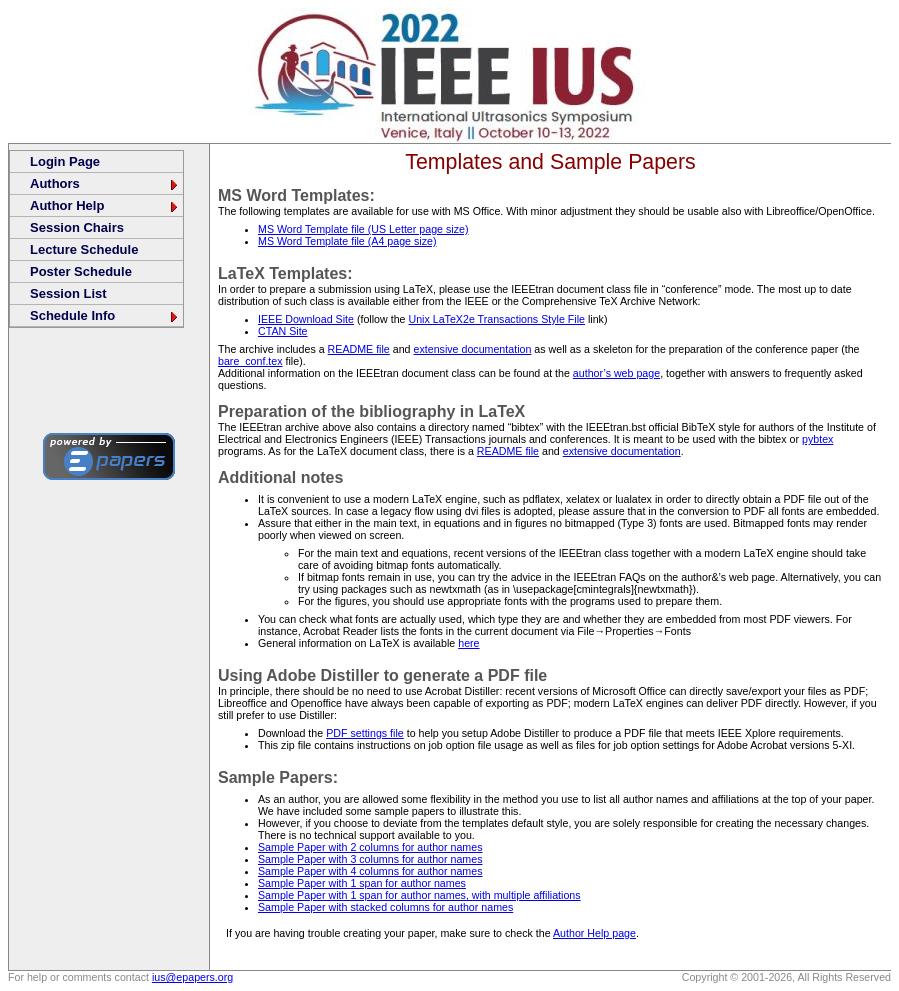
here (468, 643)
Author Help (105, 205)
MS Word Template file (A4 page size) (347, 241)
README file (359, 349)
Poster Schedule (81, 271)
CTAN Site (283, 331)
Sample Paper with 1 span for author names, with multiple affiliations (419, 895)
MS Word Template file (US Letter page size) (363, 229)
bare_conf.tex (250, 361)
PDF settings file (365, 733)
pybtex (817, 439)
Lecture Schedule (84, 249)
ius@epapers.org (192, 977)
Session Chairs (77, 227)
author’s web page (616, 373)
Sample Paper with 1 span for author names (362, 883)
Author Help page (594, 933)
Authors (105, 183)
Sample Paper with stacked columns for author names (385, 907)
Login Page (65, 161)
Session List (68, 293)
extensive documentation (472, 349)
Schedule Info (105, 315)
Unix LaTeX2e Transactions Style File (496, 319)
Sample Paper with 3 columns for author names (370, 859)
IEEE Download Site (306, 319)
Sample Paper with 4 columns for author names (370, 871)
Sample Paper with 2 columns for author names (370, 847)
